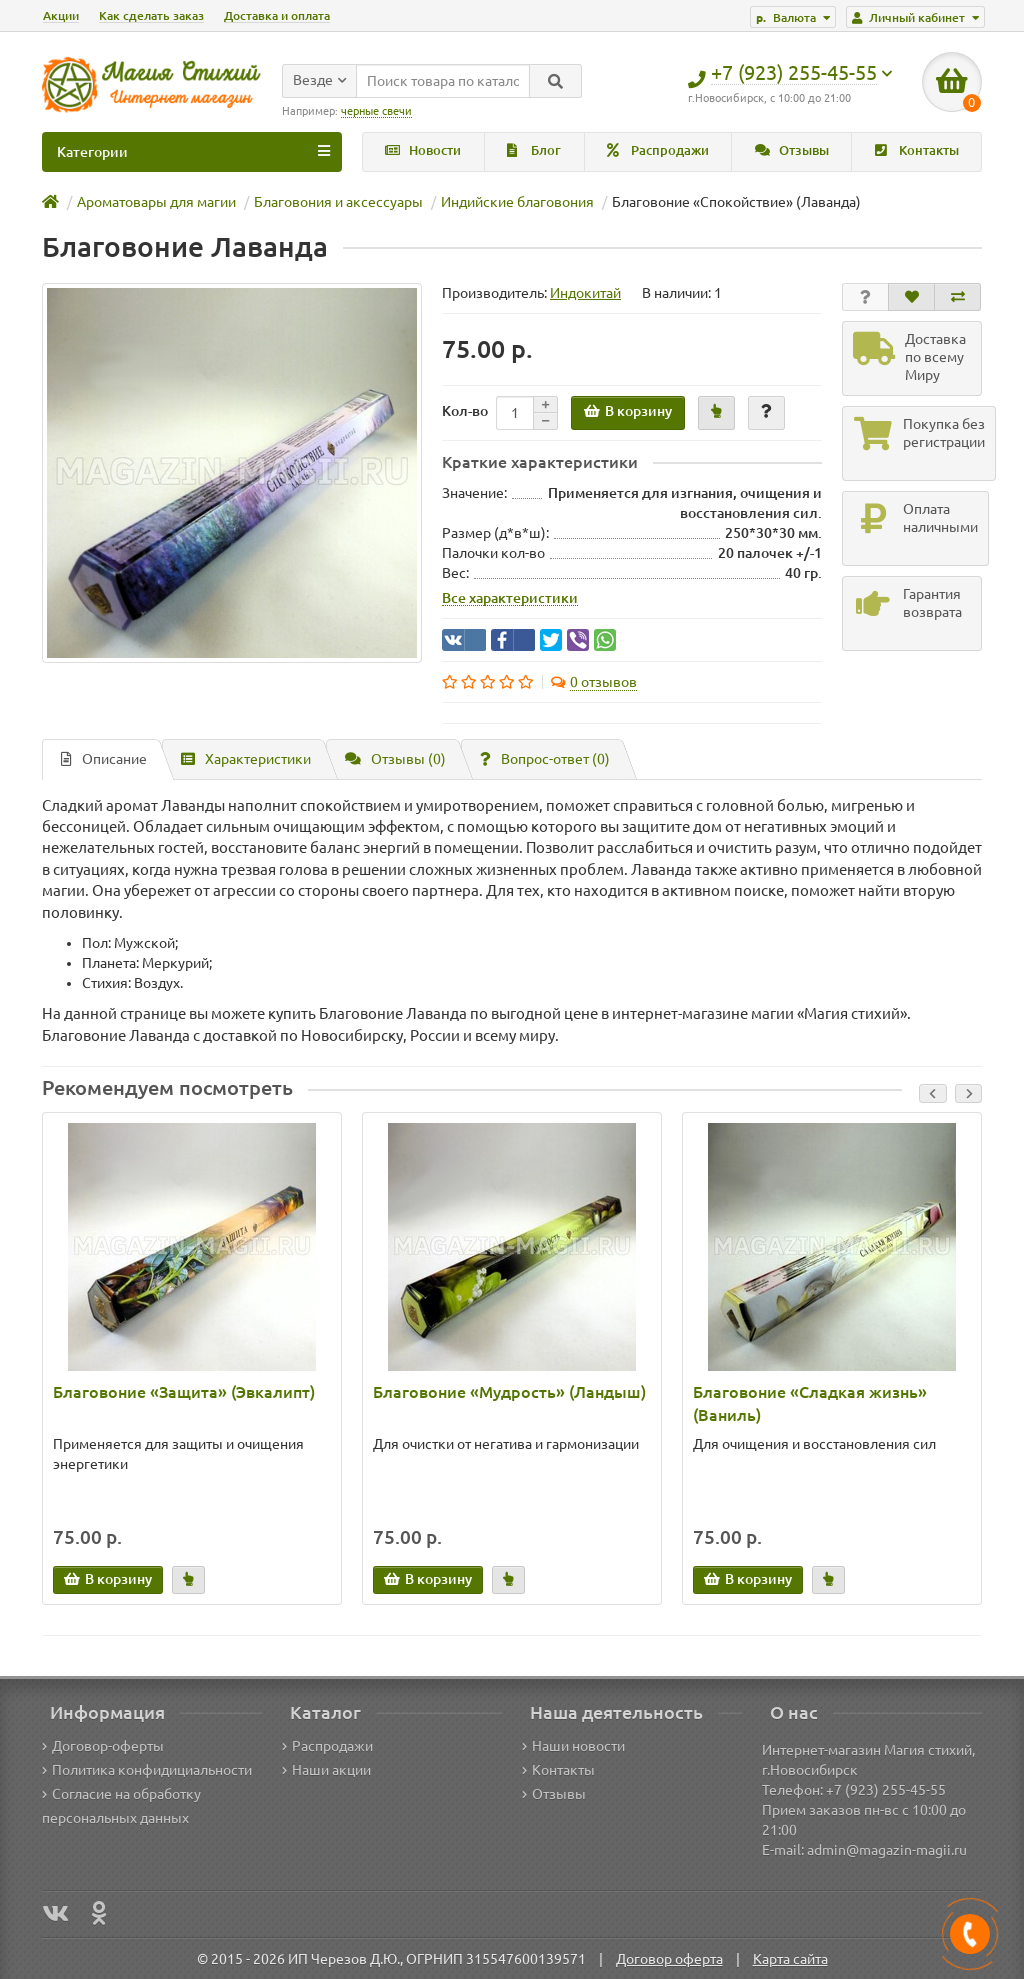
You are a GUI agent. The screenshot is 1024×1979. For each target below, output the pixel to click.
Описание (104, 759)
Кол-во (465, 411)
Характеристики (246, 759)
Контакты (917, 150)
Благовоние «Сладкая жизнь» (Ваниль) (810, 1403)
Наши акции (326, 1770)
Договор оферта (669, 1959)
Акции (61, 15)
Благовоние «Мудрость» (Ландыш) (509, 1392)
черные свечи (376, 111)
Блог (534, 150)
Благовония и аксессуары (338, 202)
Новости (423, 150)
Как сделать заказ (151, 15)
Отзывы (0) (395, 759)
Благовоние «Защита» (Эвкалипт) (184, 1392)
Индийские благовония (517, 202)
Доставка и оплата (277, 15)
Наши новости (573, 1746)
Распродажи (658, 150)
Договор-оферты (103, 1746)
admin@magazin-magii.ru (887, 1850)
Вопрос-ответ (545, 759)
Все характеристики (510, 598)
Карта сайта (790, 1959)
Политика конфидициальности (147, 1770)
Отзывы (792, 150)
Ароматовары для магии (156, 202)
